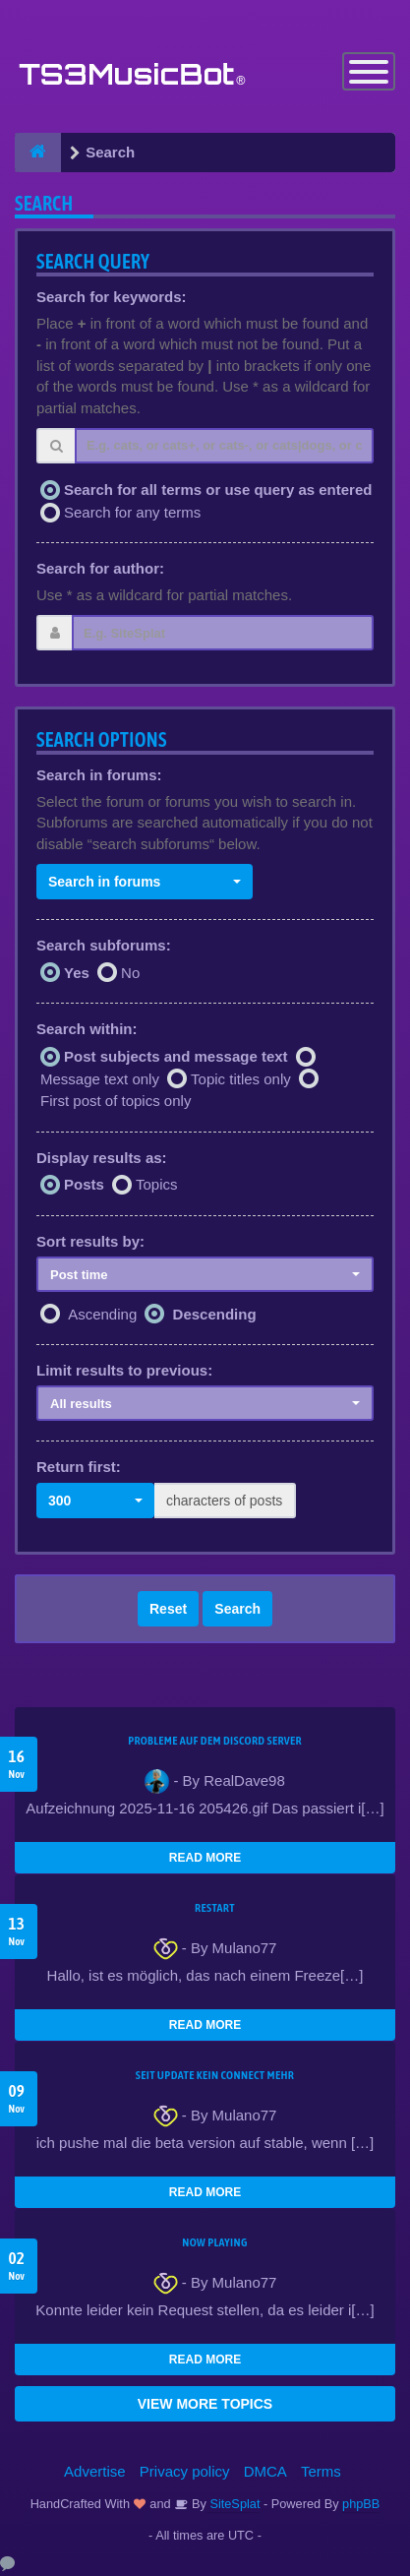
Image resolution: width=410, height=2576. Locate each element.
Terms (321, 2471)
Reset (168, 1609)
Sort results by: (90, 1241)
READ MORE (205, 1858)
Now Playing (214, 2242)
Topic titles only (241, 1079)
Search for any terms (132, 512)
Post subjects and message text (176, 1056)
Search (237, 1609)
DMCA (265, 2471)
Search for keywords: (111, 296)
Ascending (102, 1314)
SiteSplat (233, 2503)
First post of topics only (115, 1100)
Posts (84, 1184)
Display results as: (101, 1157)
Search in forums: (99, 775)
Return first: (78, 1466)
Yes (76, 972)
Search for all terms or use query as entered (218, 489)
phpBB (361, 2503)
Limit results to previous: (124, 1370)
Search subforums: (103, 945)
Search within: (87, 1028)
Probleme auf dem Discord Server (215, 1741)
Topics (157, 1184)
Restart (215, 1908)
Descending (215, 1314)
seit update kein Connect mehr (215, 2075)
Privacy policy (185, 2471)
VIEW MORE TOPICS (205, 2404)
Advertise (95, 2471)
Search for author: (100, 568)
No (130, 972)
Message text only (99, 1079)
